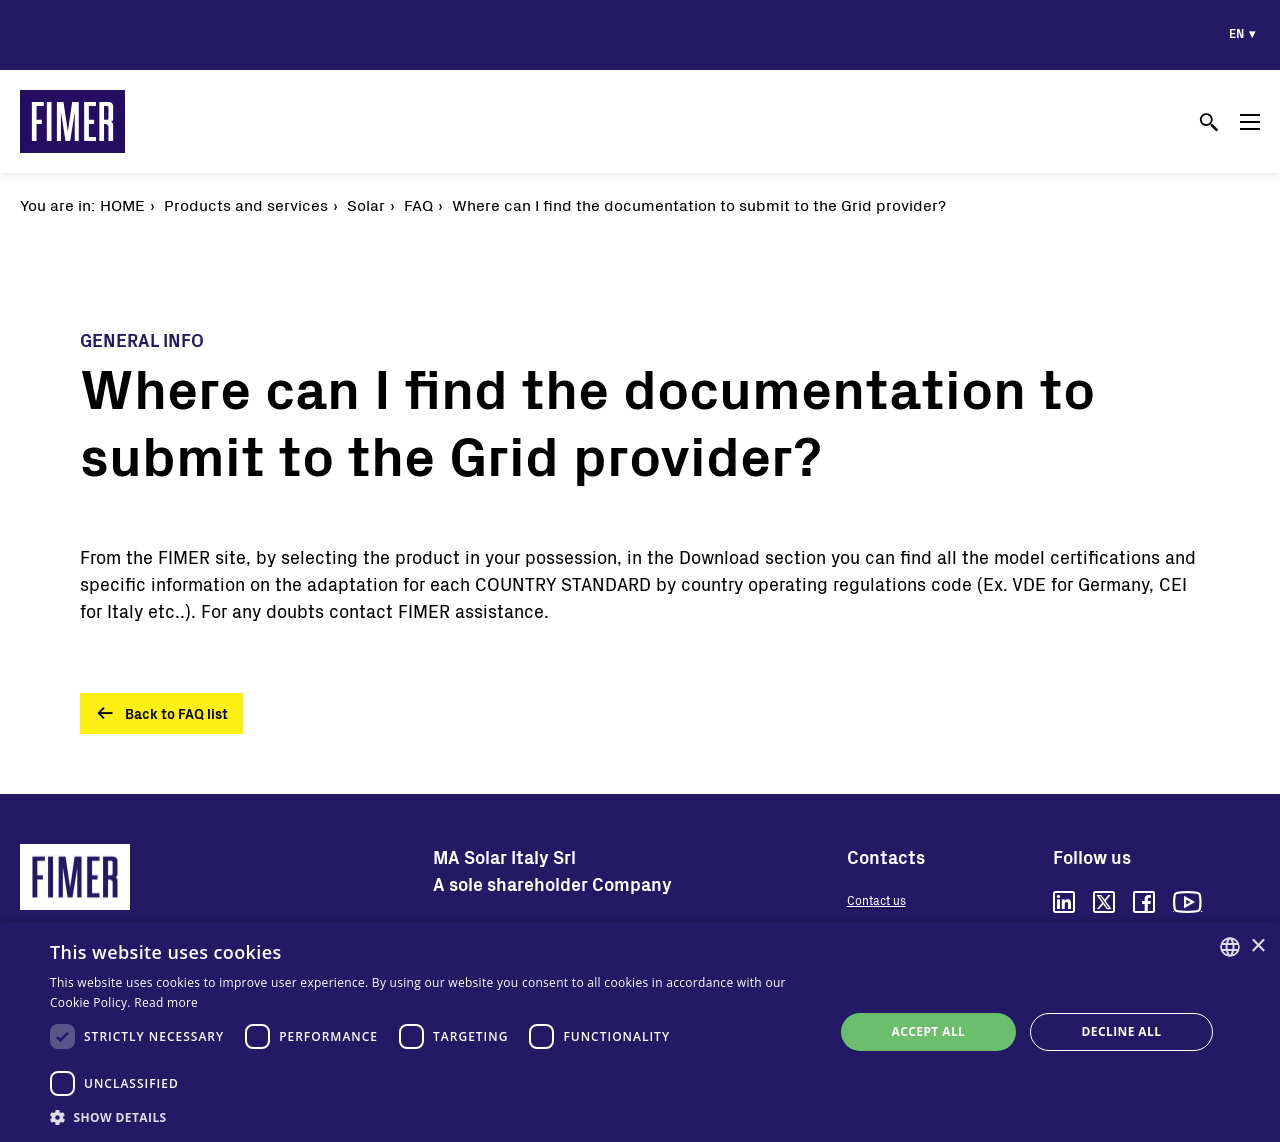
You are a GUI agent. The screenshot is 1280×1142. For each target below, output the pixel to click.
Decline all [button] (1122, 1031)
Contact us (876, 900)
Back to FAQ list (176, 713)
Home (122, 204)
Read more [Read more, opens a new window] (166, 1002)
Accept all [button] (929, 1031)
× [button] (1257, 946)
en (1236, 33)
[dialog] (640, 1032)
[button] (430, 1117)
